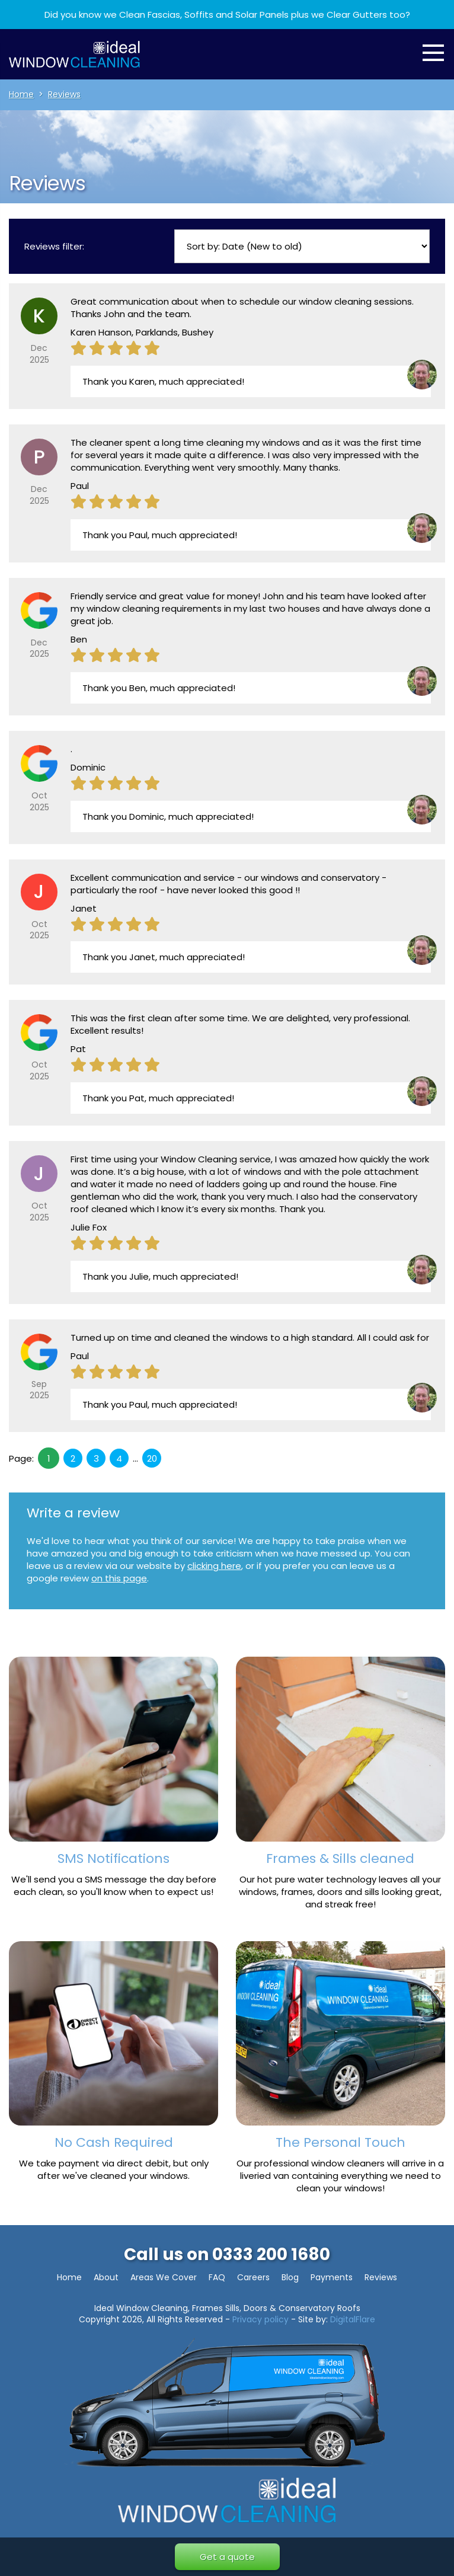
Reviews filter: (54, 246)
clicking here (214, 1565)
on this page (119, 1578)
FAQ (217, 2277)
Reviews (381, 2277)
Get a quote (227, 2557)
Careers (253, 2277)
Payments (332, 2277)
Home (69, 2277)
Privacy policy (260, 2319)
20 (152, 1458)
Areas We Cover (163, 2277)
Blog (290, 2277)
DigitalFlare (352, 2319)
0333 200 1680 (271, 2254)
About (106, 2277)
